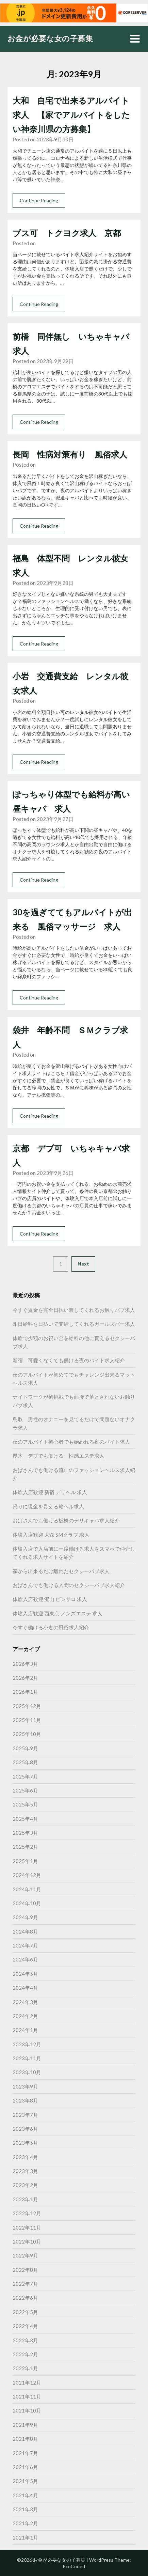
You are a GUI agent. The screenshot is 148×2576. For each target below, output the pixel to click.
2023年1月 (25, 2199)
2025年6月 (25, 1790)
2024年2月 (25, 2016)
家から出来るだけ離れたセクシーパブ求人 (61, 1571)
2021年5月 (25, 2481)
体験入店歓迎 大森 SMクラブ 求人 (51, 1535)
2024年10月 (27, 1903)
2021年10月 (27, 2410)
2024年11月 (27, 1889)
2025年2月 (25, 1847)
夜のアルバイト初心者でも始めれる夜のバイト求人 (71, 1442)
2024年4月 (25, 1988)
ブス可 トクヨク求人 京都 (67, 233)
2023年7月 (25, 2115)
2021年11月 (27, 2396)
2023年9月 (25, 2086)
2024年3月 (25, 2002)
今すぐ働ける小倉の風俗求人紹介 (51, 1627)
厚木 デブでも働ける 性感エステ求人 (58, 1456)
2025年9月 (25, 1748)
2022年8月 (25, 2270)
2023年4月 (25, 2157)
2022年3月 (25, 2340)
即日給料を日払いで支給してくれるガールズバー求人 (74, 1324)
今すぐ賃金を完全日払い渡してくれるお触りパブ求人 (74, 1310)
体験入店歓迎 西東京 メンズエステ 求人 (57, 1613)
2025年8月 (25, 1762)
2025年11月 (27, 1720)
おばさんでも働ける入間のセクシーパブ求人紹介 (69, 1585)
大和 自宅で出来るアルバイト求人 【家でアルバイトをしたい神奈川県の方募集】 (71, 114)
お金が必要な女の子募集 (50, 38)
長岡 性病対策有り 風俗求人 (70, 454)
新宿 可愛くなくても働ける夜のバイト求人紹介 (69, 1360)
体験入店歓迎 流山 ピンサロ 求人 (50, 1599)
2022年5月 (25, 2312)
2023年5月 (25, 2143)
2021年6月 (25, 2467)
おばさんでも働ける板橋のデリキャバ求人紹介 (66, 1520)
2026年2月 (25, 1678)
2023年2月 (25, 2185)
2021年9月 (25, 2425)
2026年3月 (25, 1664)
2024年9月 (25, 1917)
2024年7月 (25, 1945)
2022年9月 (25, 2255)
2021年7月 (25, 2453)
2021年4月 (25, 2495)
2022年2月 (25, 2354)
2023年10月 (27, 2072)
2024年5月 (25, 1974)
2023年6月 (25, 2129)
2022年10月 (27, 2241)
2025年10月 (27, 1734)
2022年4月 (25, 2326)
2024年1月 (25, 2030)
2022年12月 (27, 2213)
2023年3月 (25, 2171)
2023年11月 (27, 2058)
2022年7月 (25, 2284)
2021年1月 (25, 2537)
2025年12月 (27, 1706)
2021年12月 (27, 2382)
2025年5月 (25, 1804)
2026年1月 (25, 1692)
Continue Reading (39, 200)
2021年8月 (25, 2439)
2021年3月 (25, 2509)
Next (83, 1264)
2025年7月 (25, 1776)
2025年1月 (25, 1861)
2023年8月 (25, 2100)
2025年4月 (25, 1819)
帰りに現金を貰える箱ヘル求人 (48, 1506)
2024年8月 (25, 1931)
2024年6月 (25, 1959)
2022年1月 (25, 2368)
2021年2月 (25, 2523)
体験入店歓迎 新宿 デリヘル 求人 (50, 1492)
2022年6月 (25, 2298)
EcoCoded (74, 2566)
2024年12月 (27, 1875)
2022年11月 (27, 2227)
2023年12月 (27, 2044)
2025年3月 (25, 1833)
